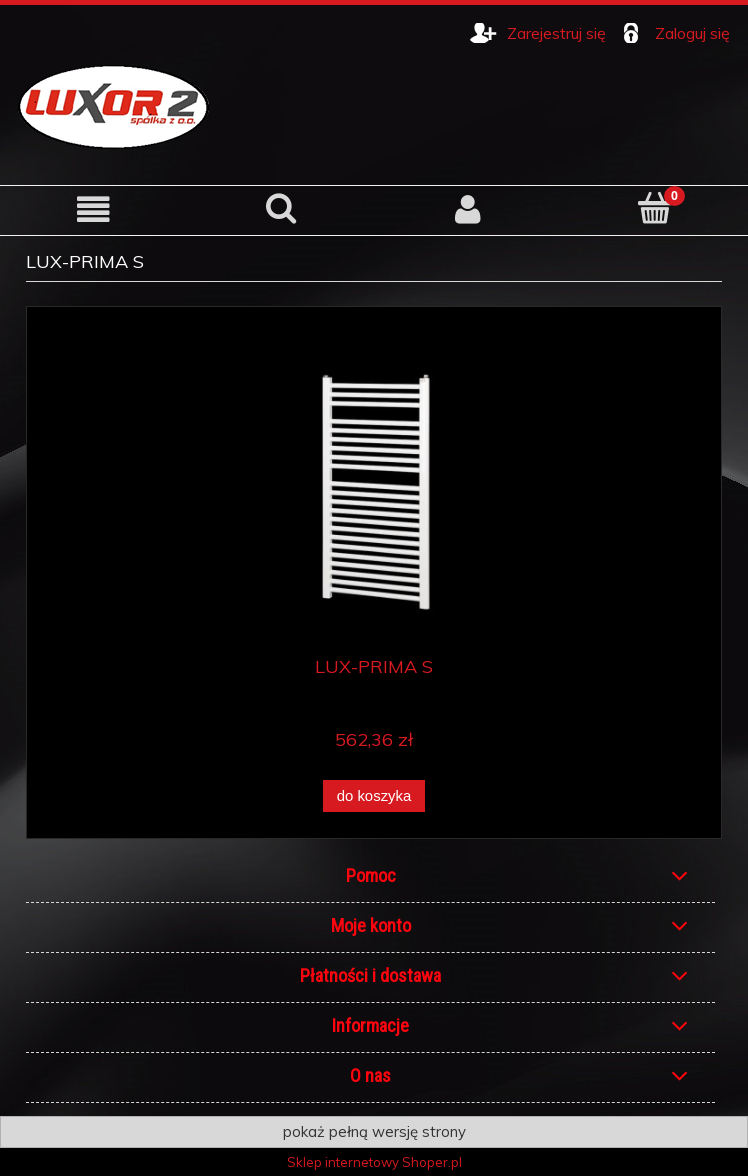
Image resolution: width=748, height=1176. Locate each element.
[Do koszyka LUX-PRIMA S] (374, 796)
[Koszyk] (654, 208)
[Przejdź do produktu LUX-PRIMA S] (374, 489)
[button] (93, 209)
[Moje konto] (467, 209)
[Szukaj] (280, 208)
